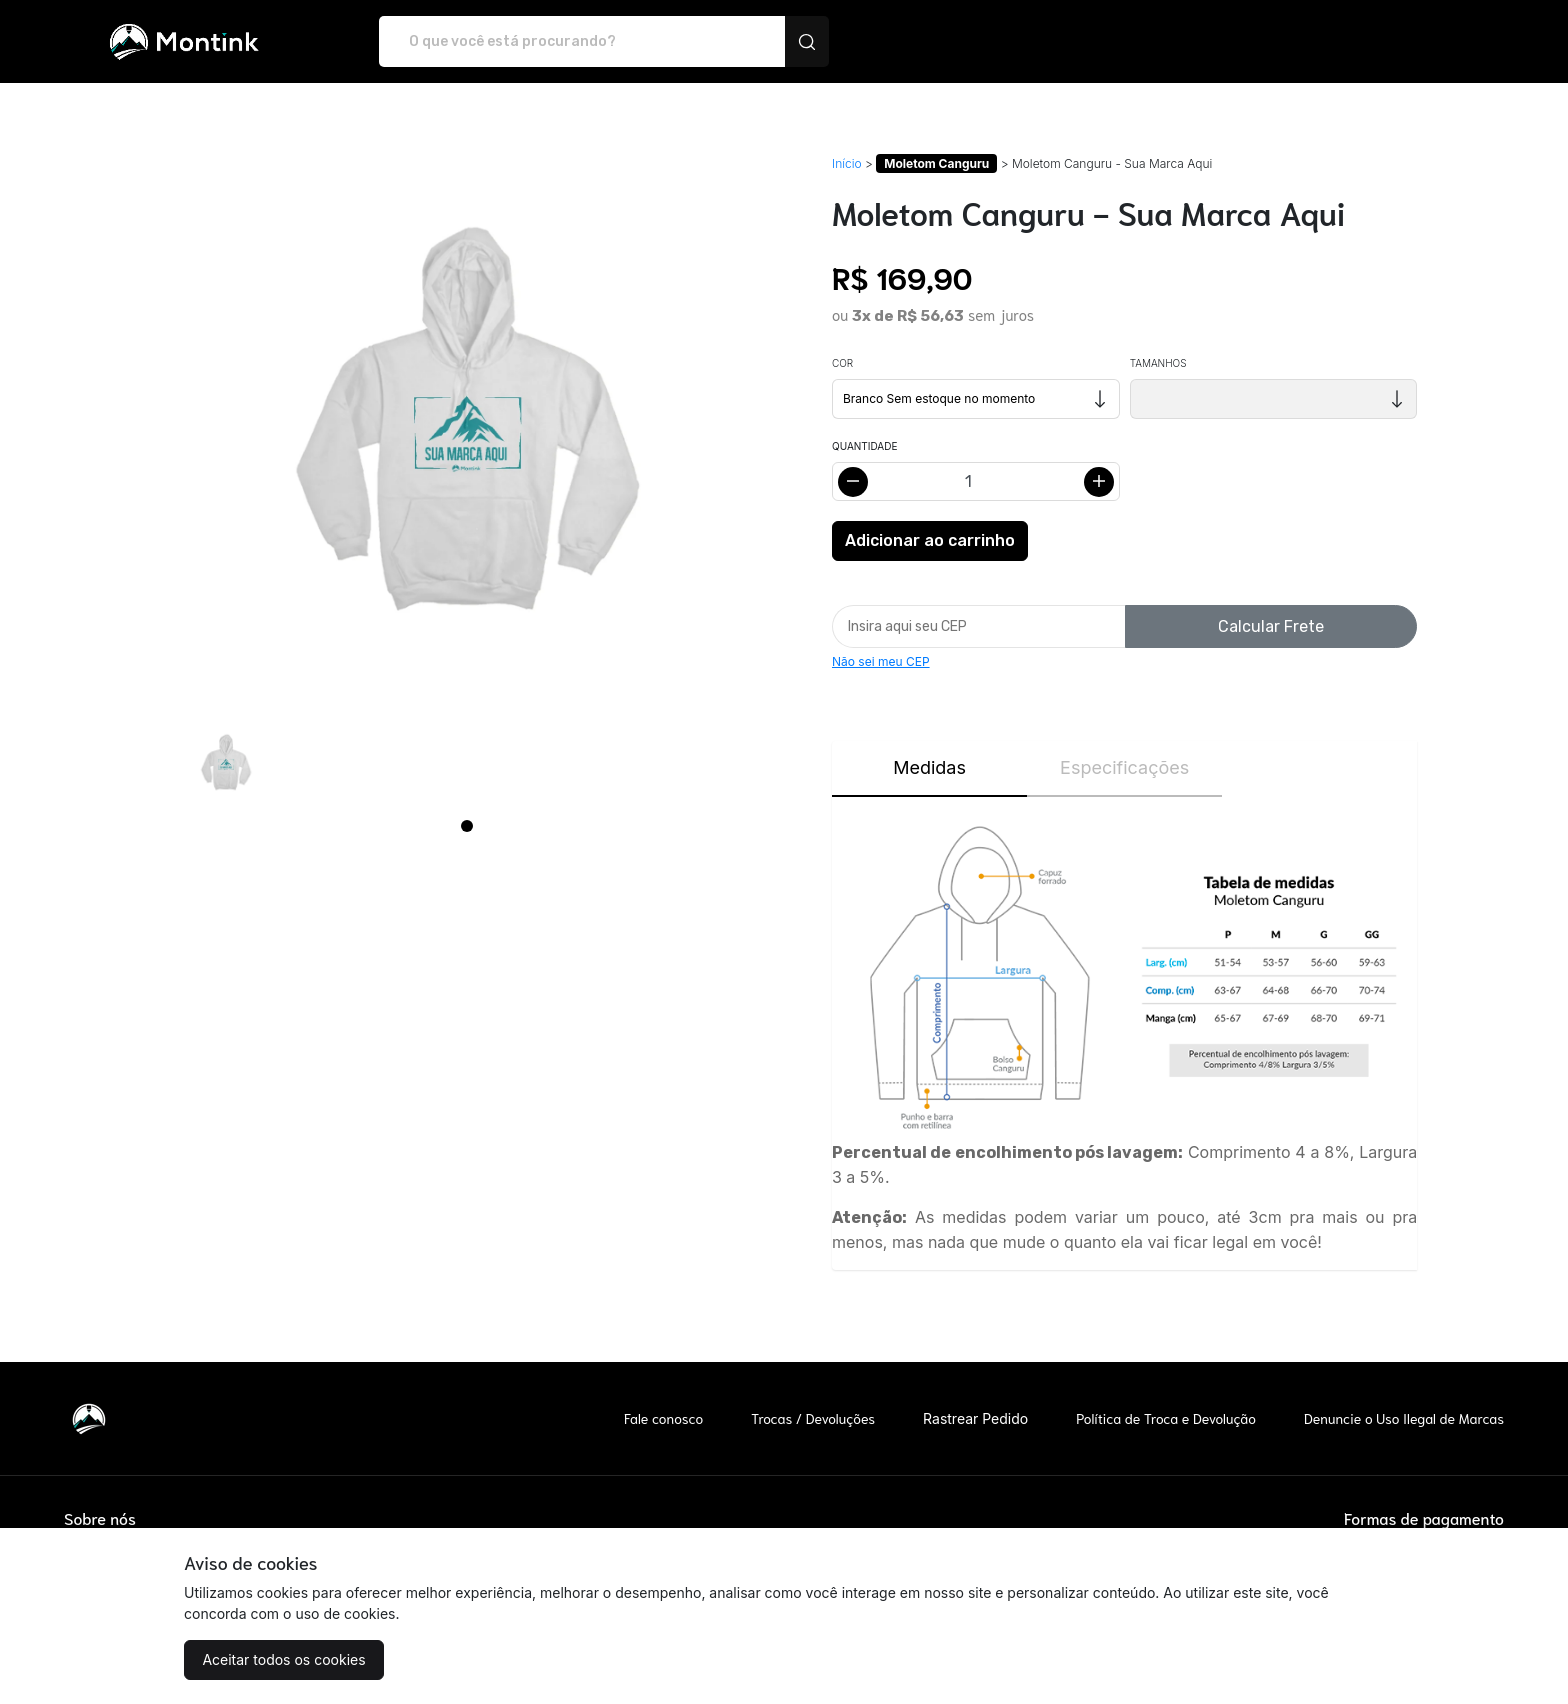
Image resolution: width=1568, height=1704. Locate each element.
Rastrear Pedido (975, 1418)
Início (847, 163)
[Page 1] (467, 826)
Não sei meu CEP (881, 661)
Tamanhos (1158, 363)
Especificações (1124, 767)
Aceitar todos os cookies (283, 1659)
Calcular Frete (1271, 626)
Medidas (929, 767)
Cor (842, 363)
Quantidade (864, 446)
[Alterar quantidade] (976, 481)
